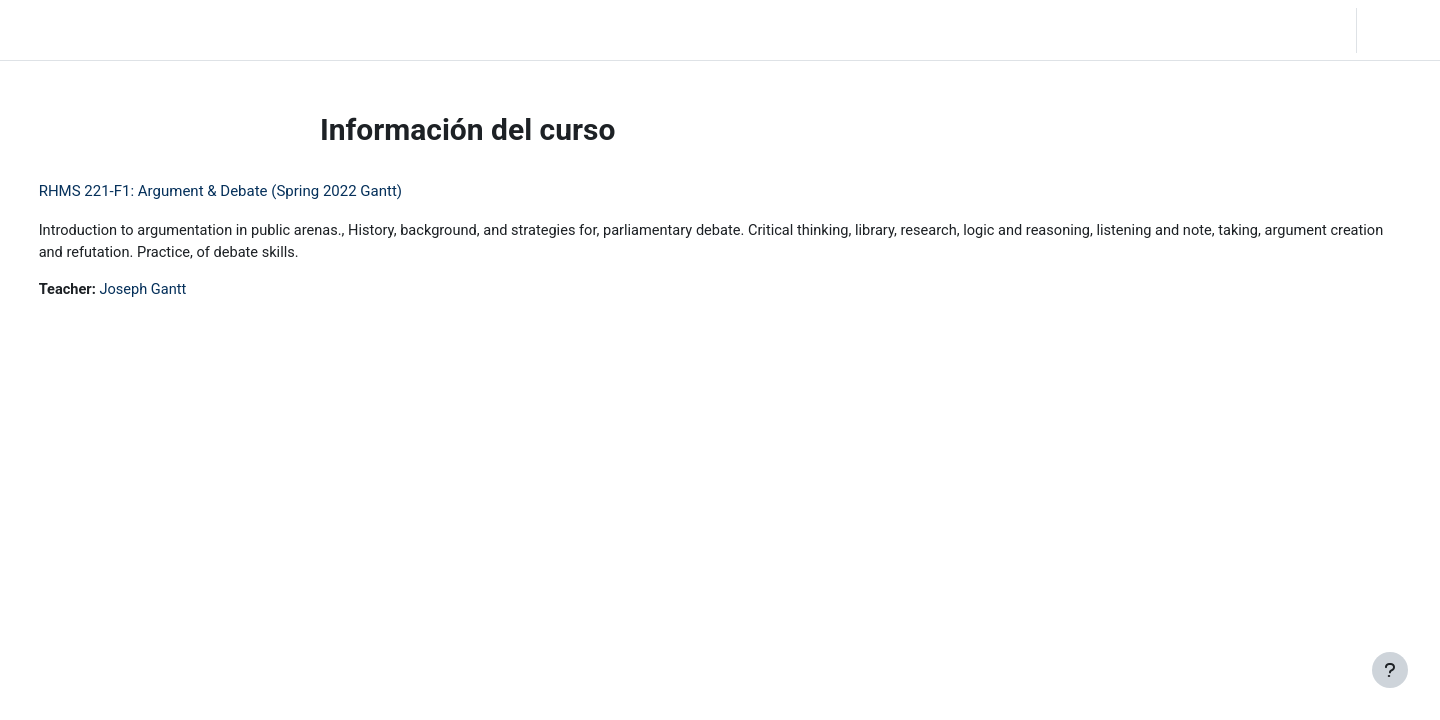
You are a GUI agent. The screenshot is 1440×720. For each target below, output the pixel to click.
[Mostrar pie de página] (1390, 670)
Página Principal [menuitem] (191, 30)
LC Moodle (60, 30)
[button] (1238, 30)
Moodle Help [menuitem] (441, 30)
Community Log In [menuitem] (322, 30)
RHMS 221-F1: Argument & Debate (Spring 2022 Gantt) (257, 191)
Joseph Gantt (183, 291)
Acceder (1396, 30)
